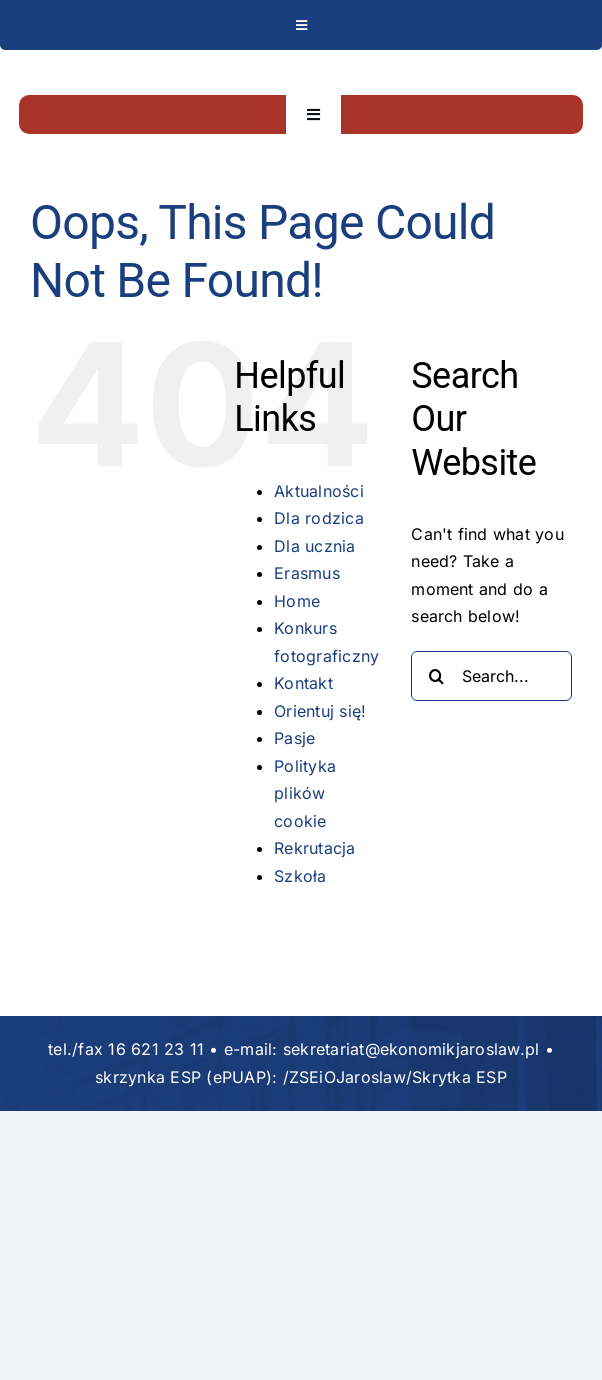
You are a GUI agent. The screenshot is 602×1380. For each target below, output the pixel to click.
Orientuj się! (320, 711)
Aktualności (319, 491)
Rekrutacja (314, 848)
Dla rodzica (319, 518)
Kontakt (303, 683)
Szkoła (300, 876)
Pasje (294, 738)
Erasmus (307, 573)
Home (297, 601)
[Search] (436, 676)
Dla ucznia (314, 546)
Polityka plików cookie (305, 793)
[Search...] (491, 676)
